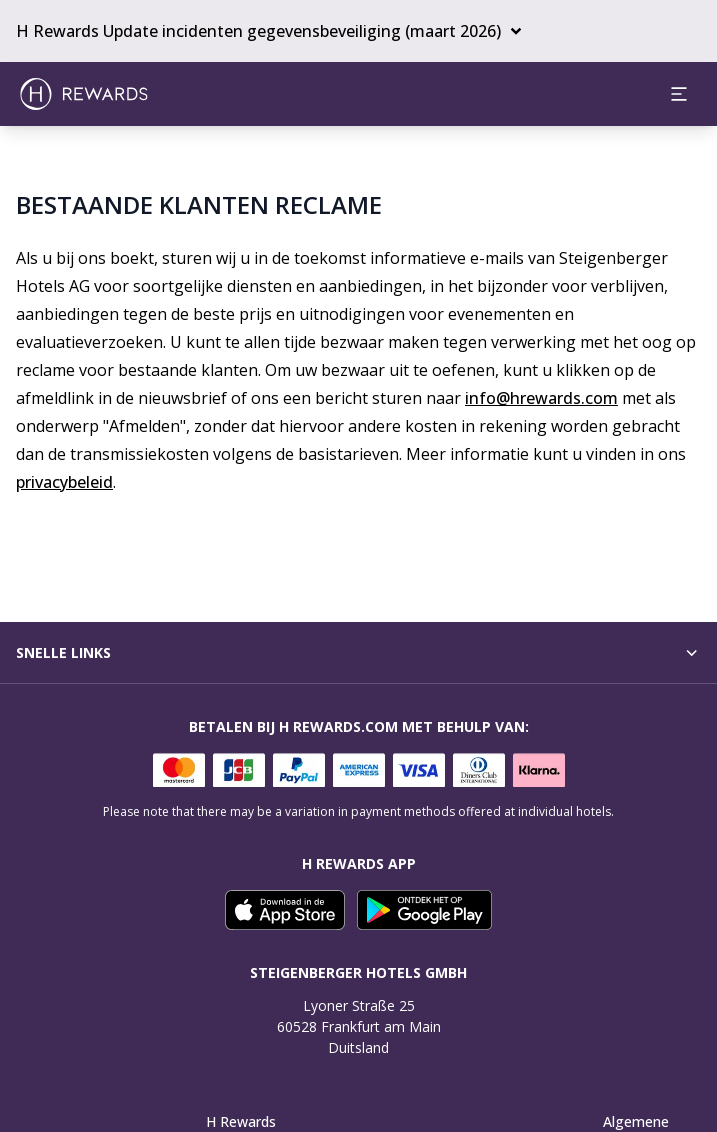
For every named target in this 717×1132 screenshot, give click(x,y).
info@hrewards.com (541, 398)
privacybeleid (64, 482)
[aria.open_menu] (679, 94)
